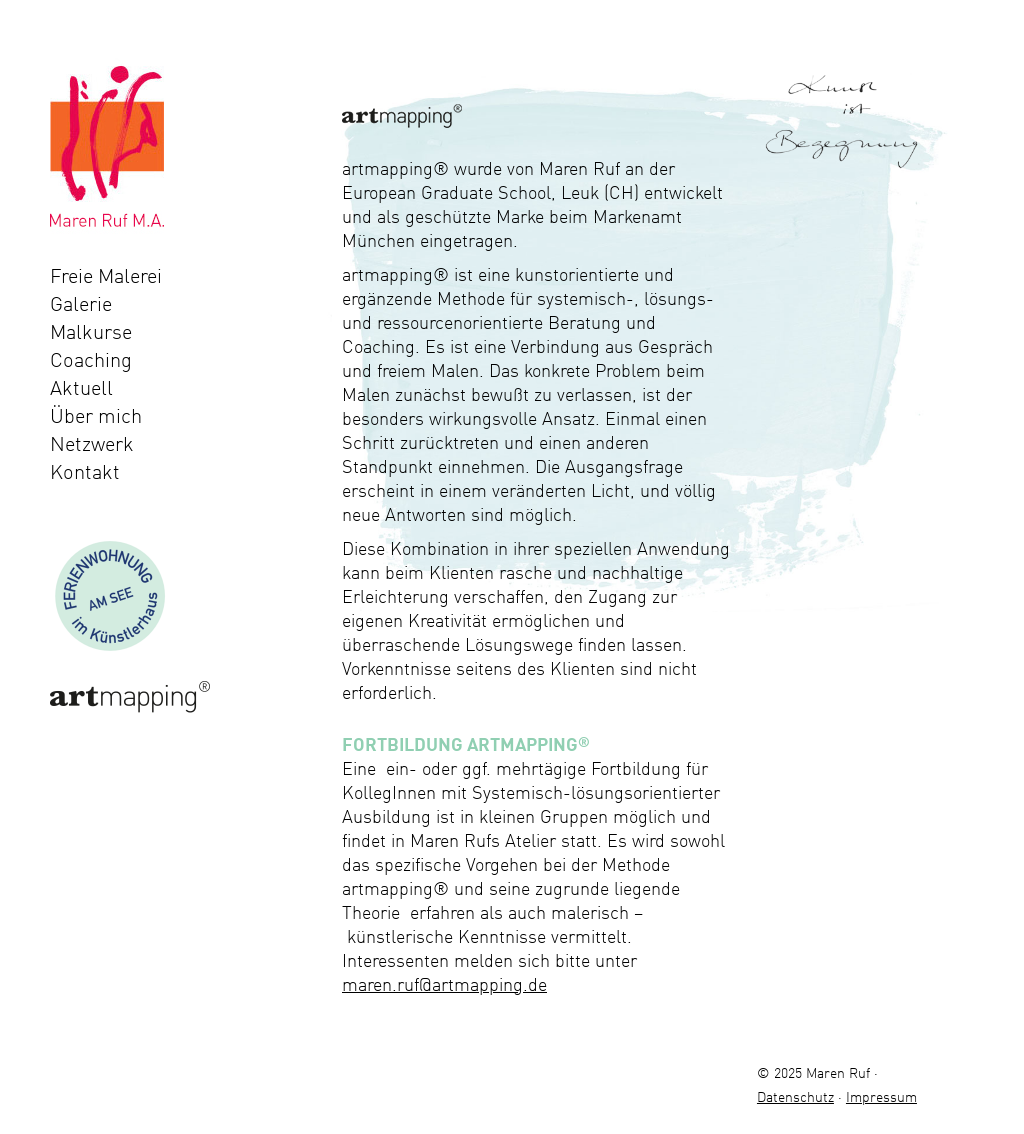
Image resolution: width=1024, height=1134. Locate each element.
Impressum (881, 1096)
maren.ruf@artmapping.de (444, 984)
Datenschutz (795, 1096)
